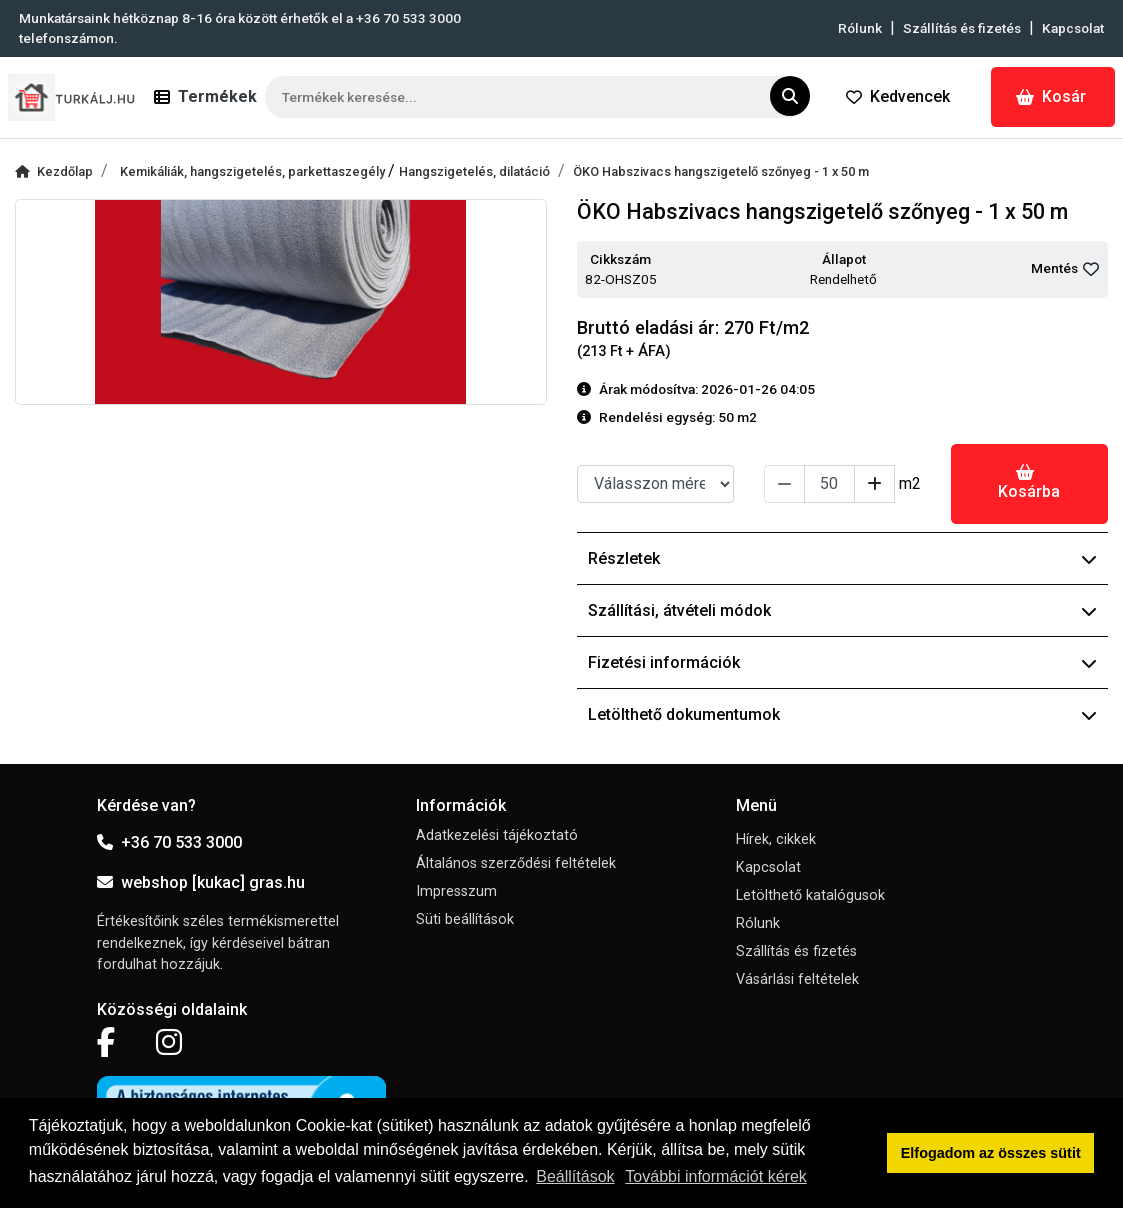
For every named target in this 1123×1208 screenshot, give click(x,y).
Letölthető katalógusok (810, 895)
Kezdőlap (54, 171)
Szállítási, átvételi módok (843, 610)
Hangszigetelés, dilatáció (474, 171)
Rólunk (860, 28)
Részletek (843, 558)
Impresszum (456, 891)
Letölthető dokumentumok (843, 714)
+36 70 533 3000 (169, 842)
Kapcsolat (1073, 28)
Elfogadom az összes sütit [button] (991, 1153)
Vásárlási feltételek (797, 979)
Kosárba (1029, 482)
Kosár (1051, 96)
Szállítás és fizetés (962, 28)
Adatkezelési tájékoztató (497, 835)
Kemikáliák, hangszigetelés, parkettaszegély (254, 171)
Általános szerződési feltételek (516, 863)
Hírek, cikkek (776, 839)
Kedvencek (898, 96)
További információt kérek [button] (715, 1176)
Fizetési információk (843, 662)
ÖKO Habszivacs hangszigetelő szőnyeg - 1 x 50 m (721, 171)
